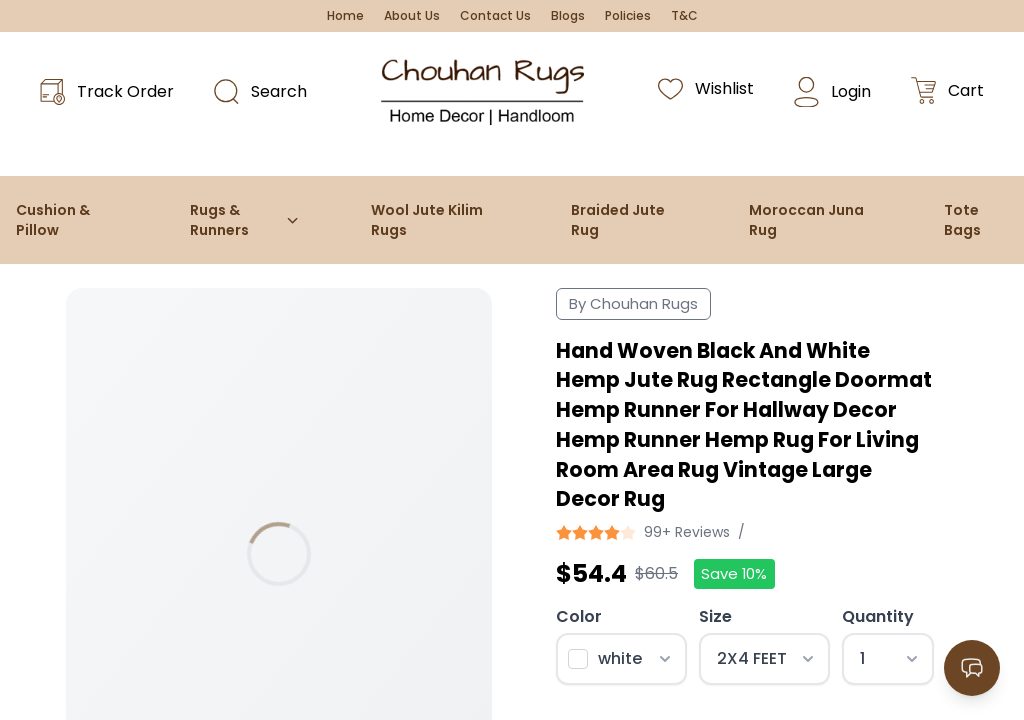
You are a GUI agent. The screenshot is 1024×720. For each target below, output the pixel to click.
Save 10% (734, 573)
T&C (684, 16)
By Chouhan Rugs (633, 303)
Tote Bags (962, 220)
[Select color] (621, 659)
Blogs (568, 16)
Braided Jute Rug (618, 220)
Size (715, 616)
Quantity (878, 616)
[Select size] (764, 659)
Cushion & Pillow (53, 220)
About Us (412, 16)
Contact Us (495, 16)
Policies (628, 16)
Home (345, 16)
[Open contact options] (972, 668)
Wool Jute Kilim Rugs (427, 220)
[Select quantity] (887, 659)
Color (579, 616)
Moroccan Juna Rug (806, 220)
